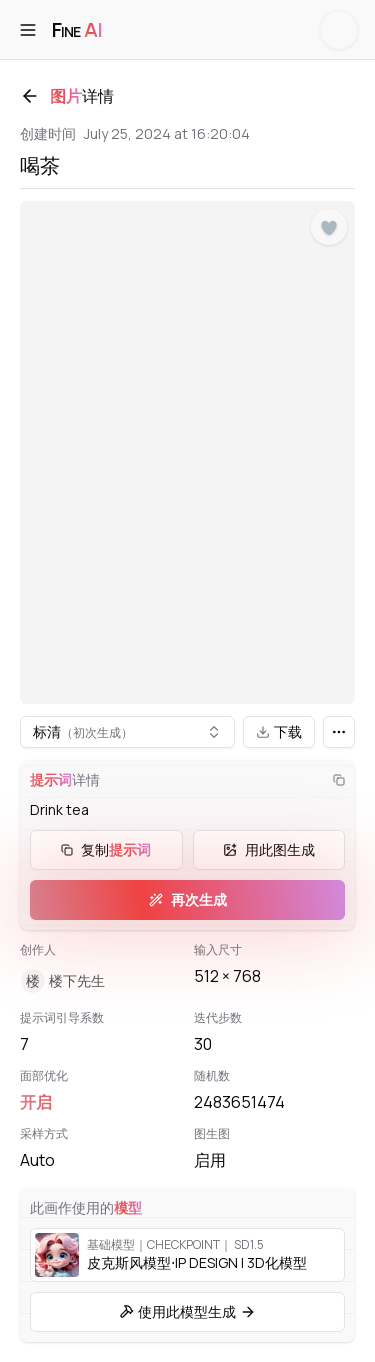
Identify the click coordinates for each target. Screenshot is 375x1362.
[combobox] (127, 732)
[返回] (30, 96)
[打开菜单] (28, 30)
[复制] (339, 780)
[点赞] (329, 228)
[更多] (339, 732)
